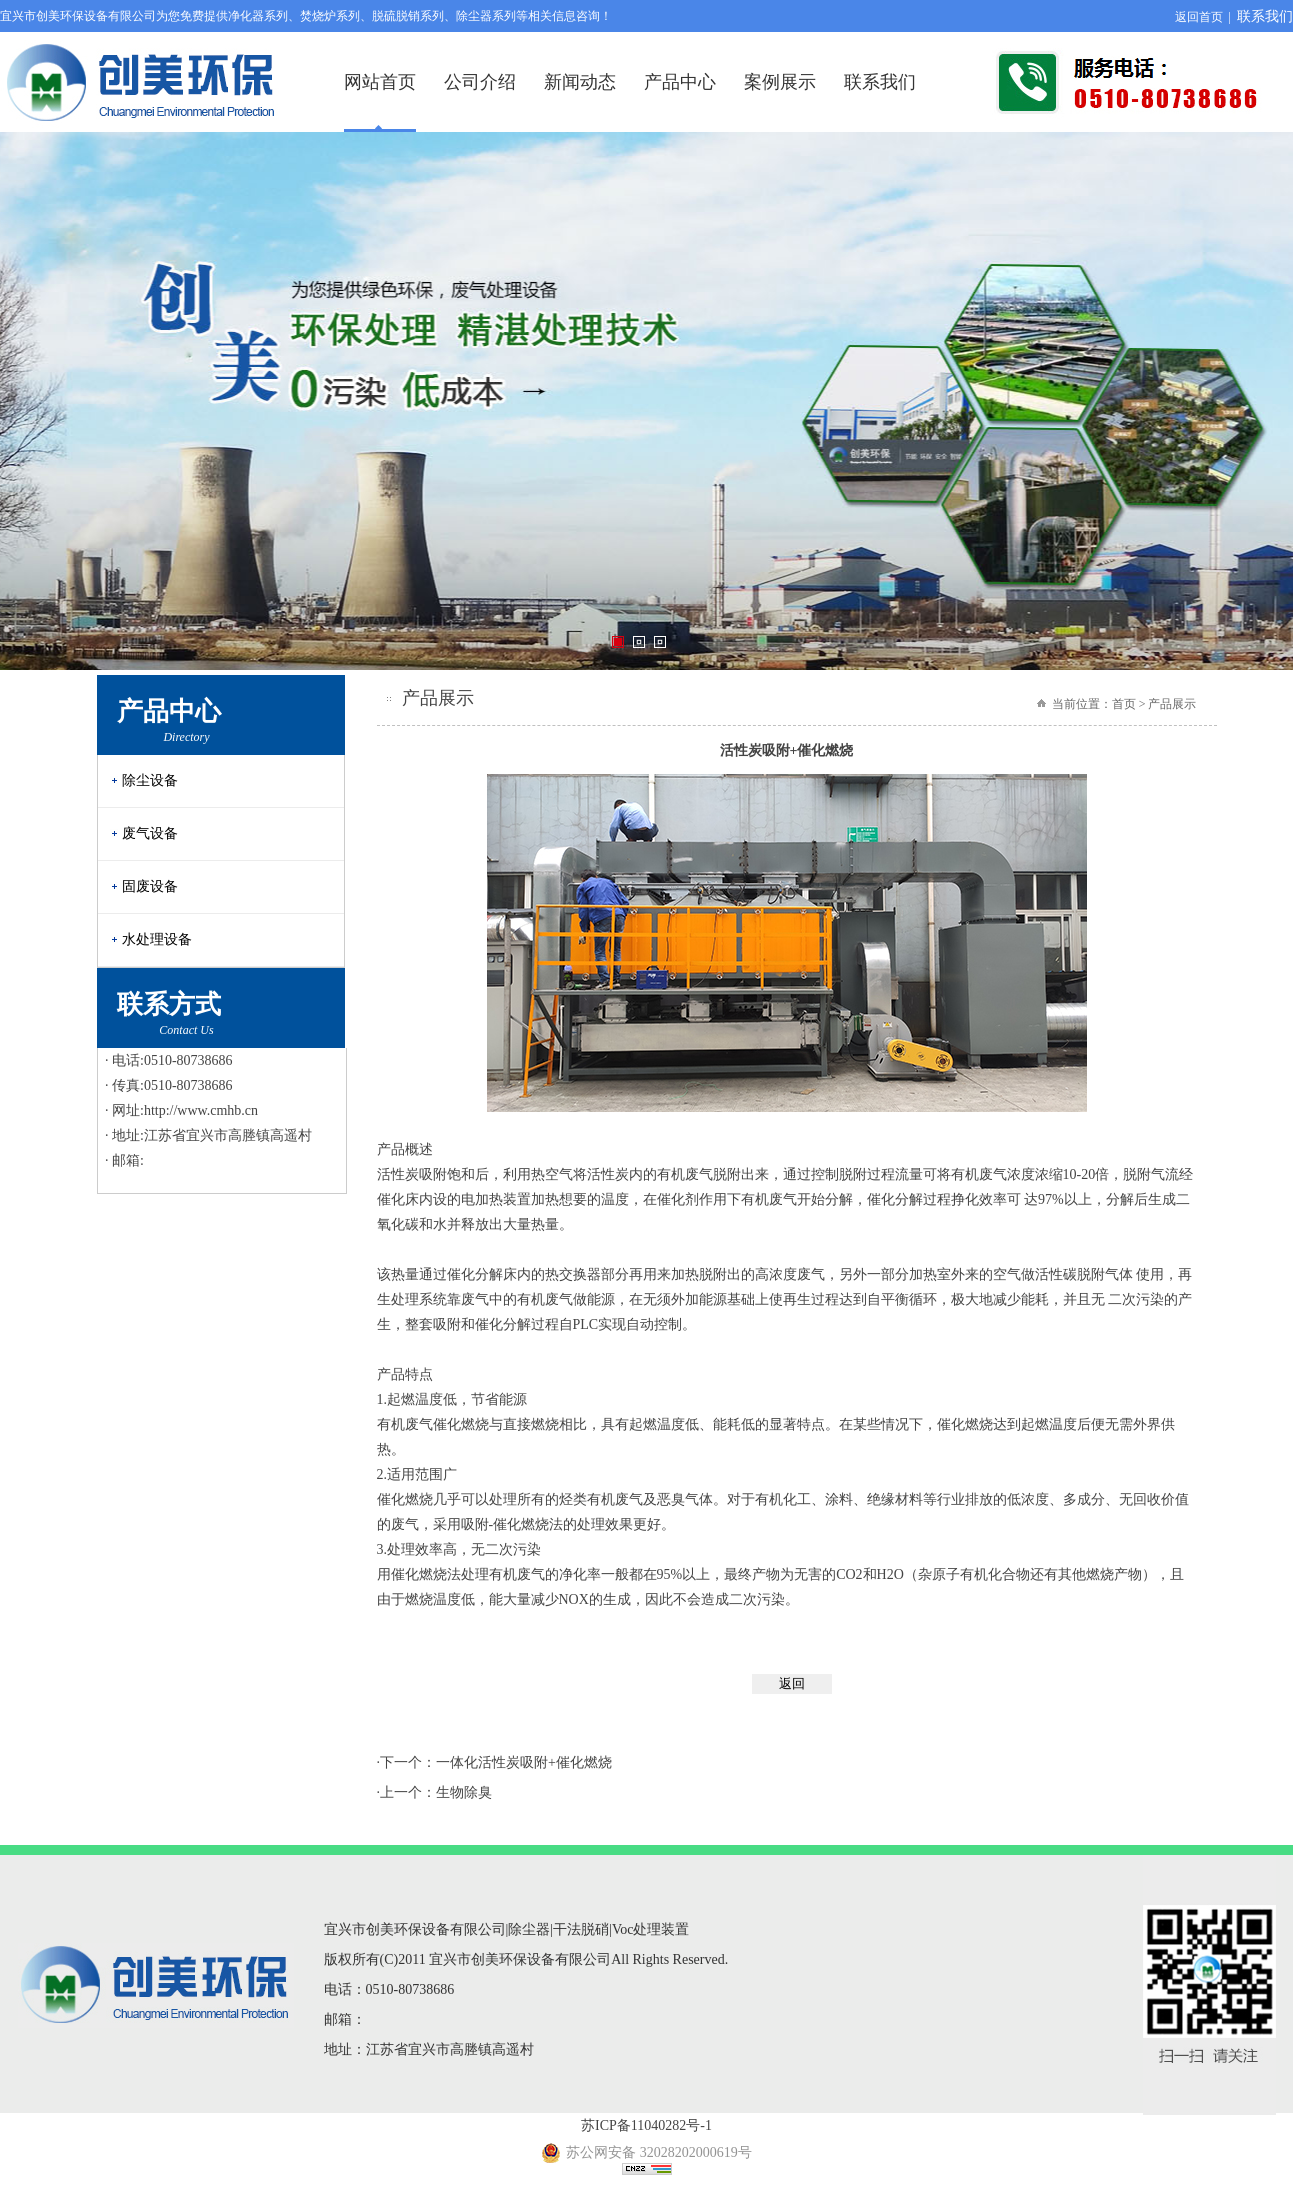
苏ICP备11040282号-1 (646, 2125)
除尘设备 (150, 780)
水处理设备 (157, 939)
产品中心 (680, 82)
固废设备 (150, 886)
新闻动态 (580, 82)
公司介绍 (480, 82)
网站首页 (380, 82)
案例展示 (780, 82)
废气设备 (150, 833)
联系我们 (1265, 16)
